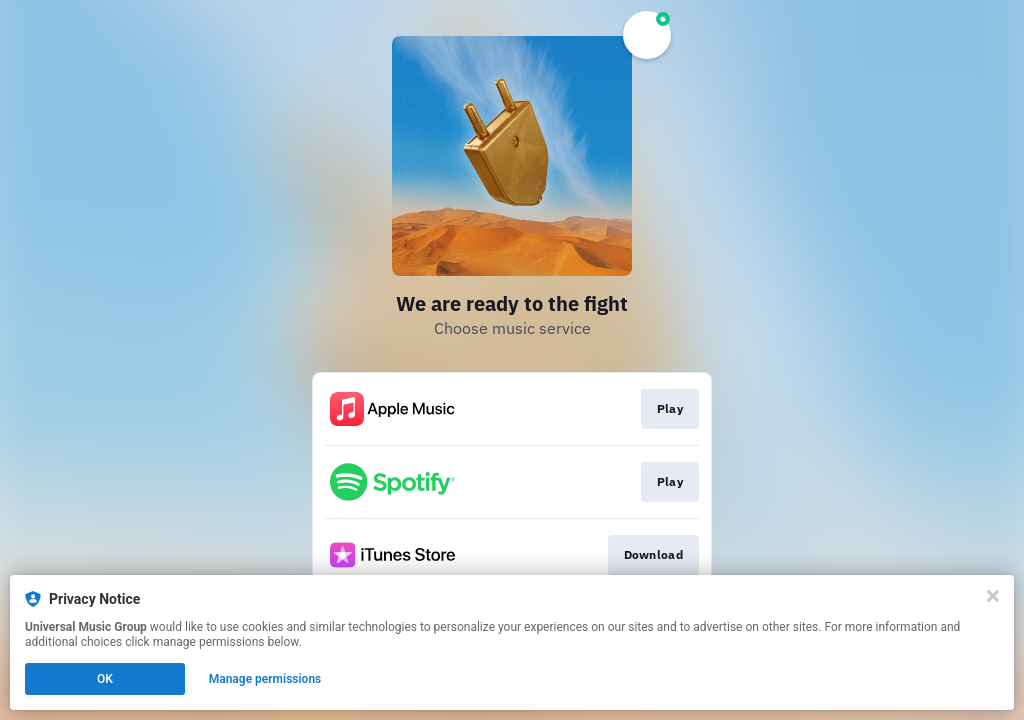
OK (105, 679)
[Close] (993, 596)
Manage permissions (265, 679)
